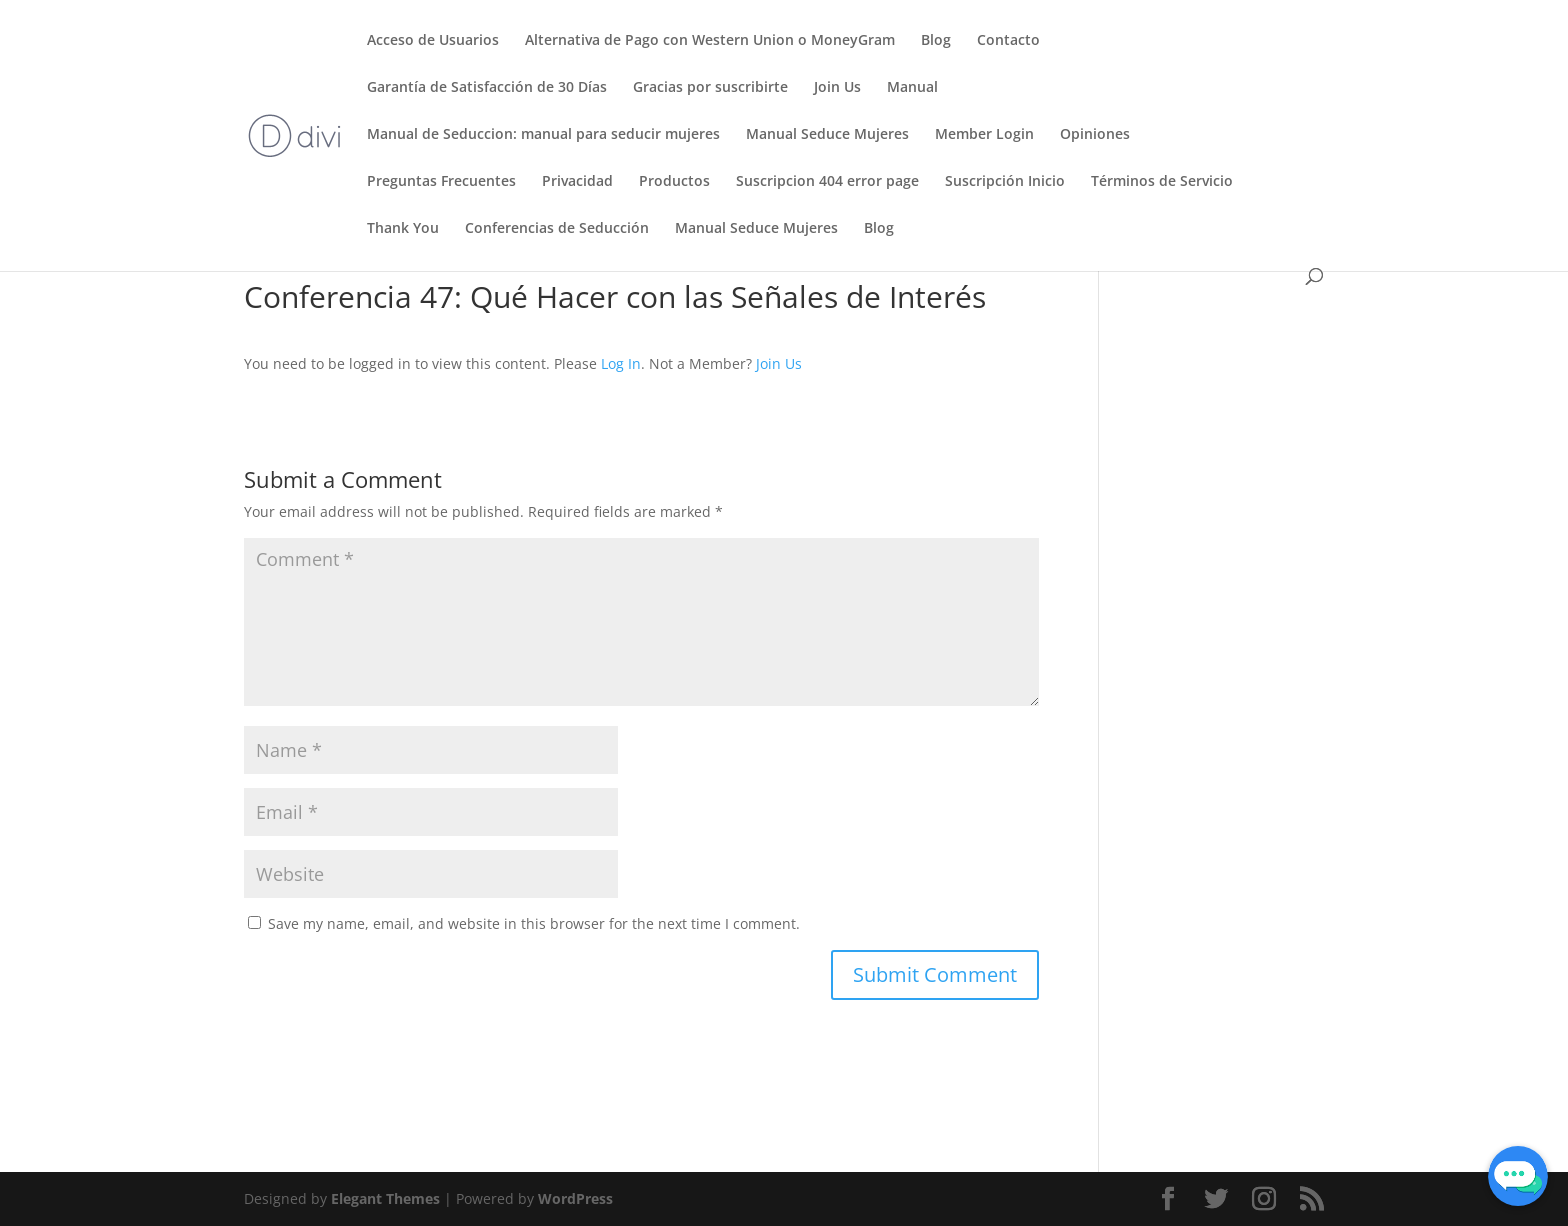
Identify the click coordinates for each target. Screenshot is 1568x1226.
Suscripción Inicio (1005, 182)
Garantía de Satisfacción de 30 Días (487, 88)
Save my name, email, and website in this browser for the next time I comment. (534, 923)
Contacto (1008, 41)
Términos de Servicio (1162, 182)
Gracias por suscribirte (710, 88)
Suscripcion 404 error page (827, 182)
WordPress (575, 1198)
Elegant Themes (385, 1198)
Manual (912, 88)
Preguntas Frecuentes (441, 182)
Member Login (984, 135)
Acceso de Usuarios (433, 41)
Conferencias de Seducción (557, 229)
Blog (936, 41)
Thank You (403, 229)
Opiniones (1095, 135)
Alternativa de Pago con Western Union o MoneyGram (710, 41)
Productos (674, 182)
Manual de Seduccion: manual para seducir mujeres (543, 135)
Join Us (837, 88)
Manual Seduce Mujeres (827, 135)
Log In (621, 363)
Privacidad (577, 182)
